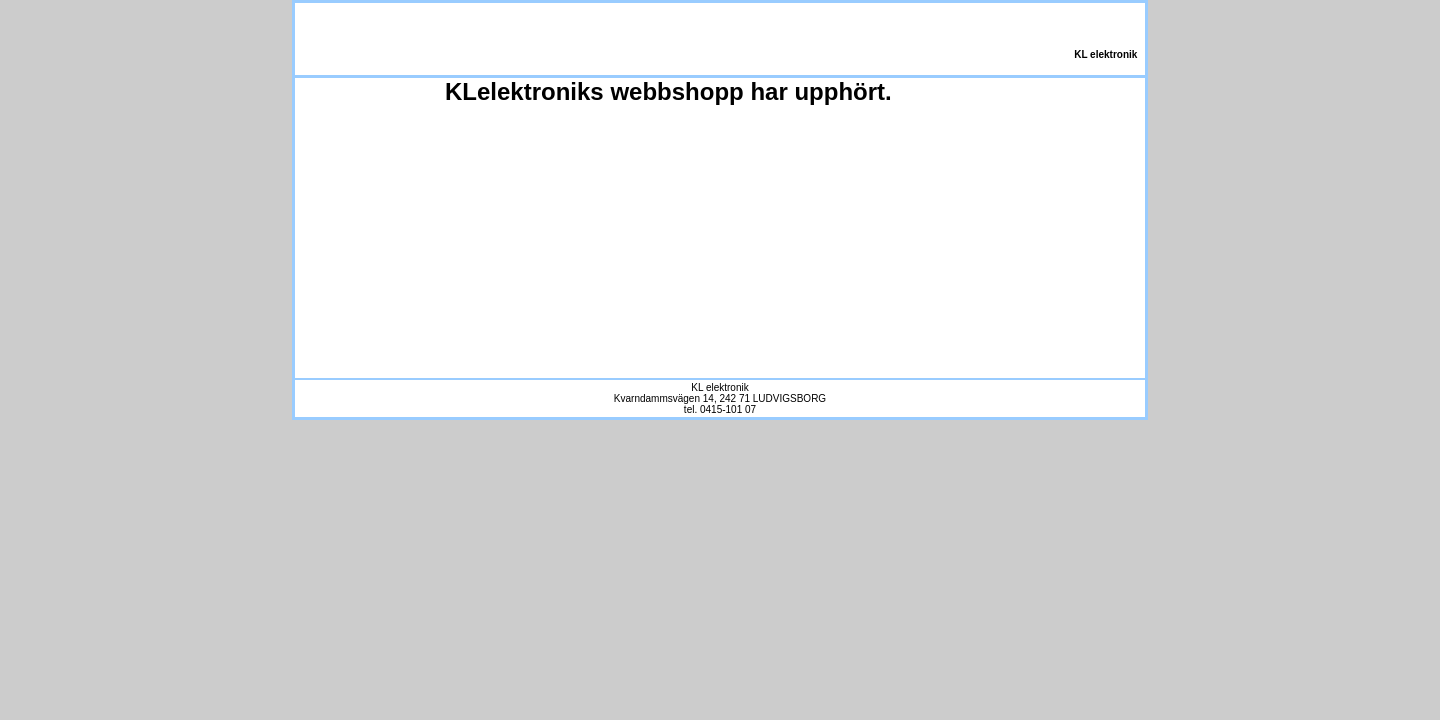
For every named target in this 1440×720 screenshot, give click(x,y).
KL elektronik (1104, 54)
